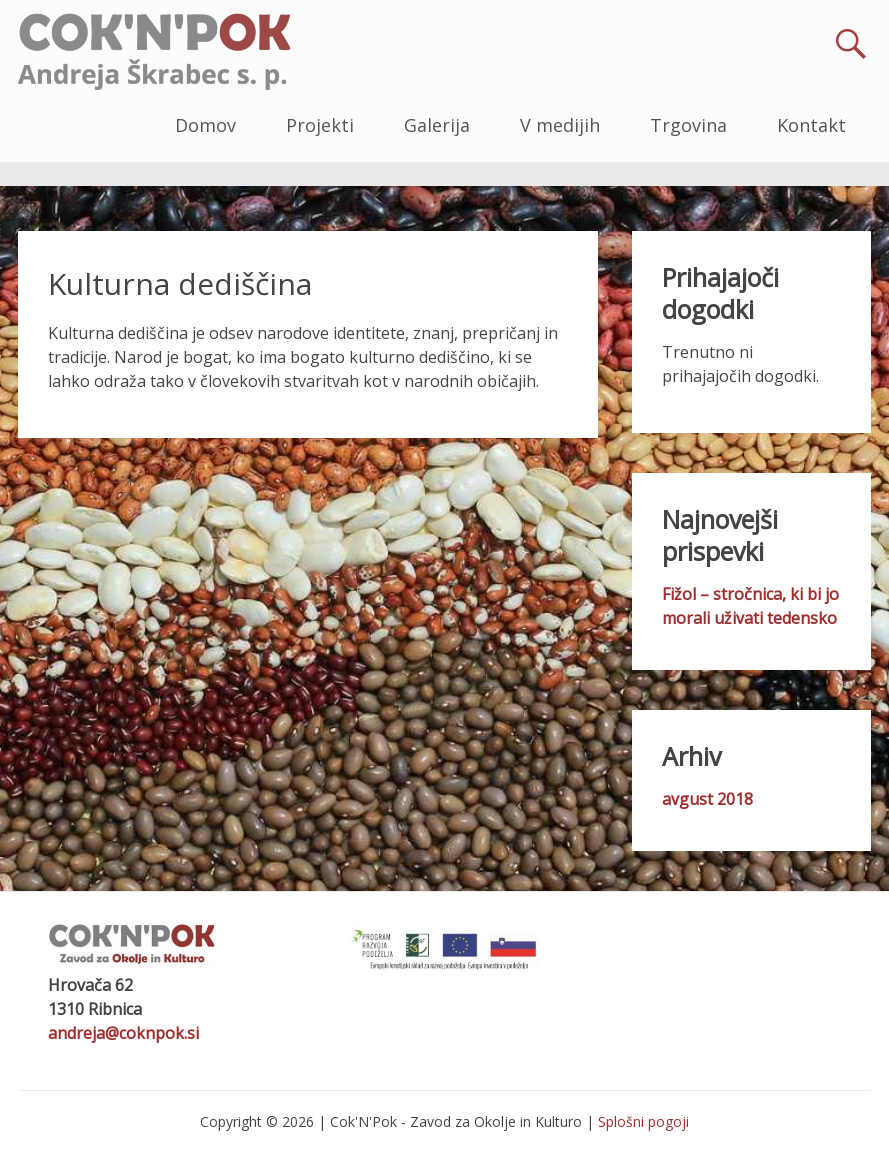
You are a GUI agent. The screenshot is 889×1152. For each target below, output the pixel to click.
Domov (205, 125)
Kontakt (811, 125)
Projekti (320, 125)
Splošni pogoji (643, 1121)
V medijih (560, 125)
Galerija (437, 125)
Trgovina (688, 125)
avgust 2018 (707, 799)
